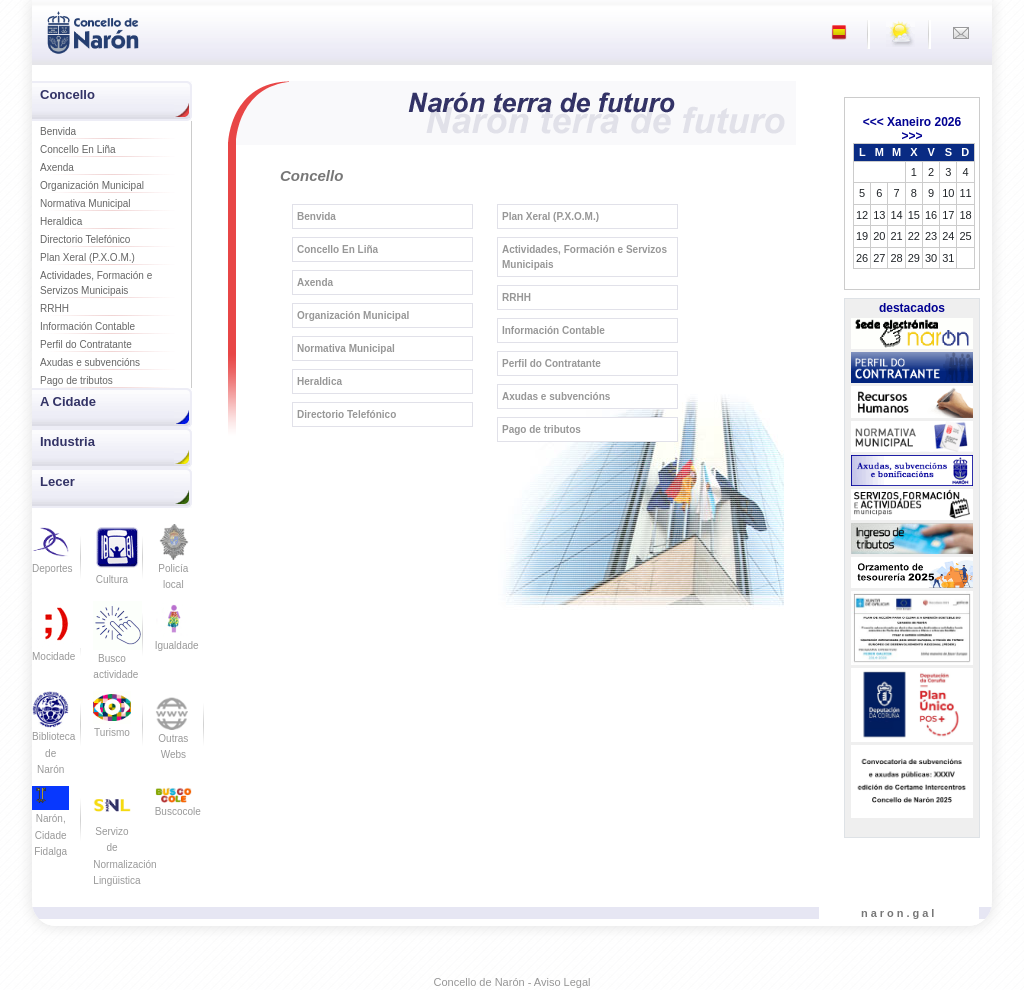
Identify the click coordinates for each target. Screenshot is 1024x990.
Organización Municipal (92, 185)
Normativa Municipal (85, 203)
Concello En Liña (78, 149)
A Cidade (68, 401)
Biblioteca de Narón (53, 739)
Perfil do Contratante (86, 344)
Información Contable (87, 326)
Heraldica (61, 221)
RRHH (54, 308)
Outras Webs (173, 732)
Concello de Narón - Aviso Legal (512, 982)
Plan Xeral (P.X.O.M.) (87, 257)
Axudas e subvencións (90, 362)
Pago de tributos (76, 380)
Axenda (57, 167)
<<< (873, 122)
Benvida (58, 131)
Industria (67, 441)
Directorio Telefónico (85, 239)
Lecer (57, 481)
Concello (67, 94)
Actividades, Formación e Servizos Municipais (96, 283)
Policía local (173, 563)
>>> (911, 136)
